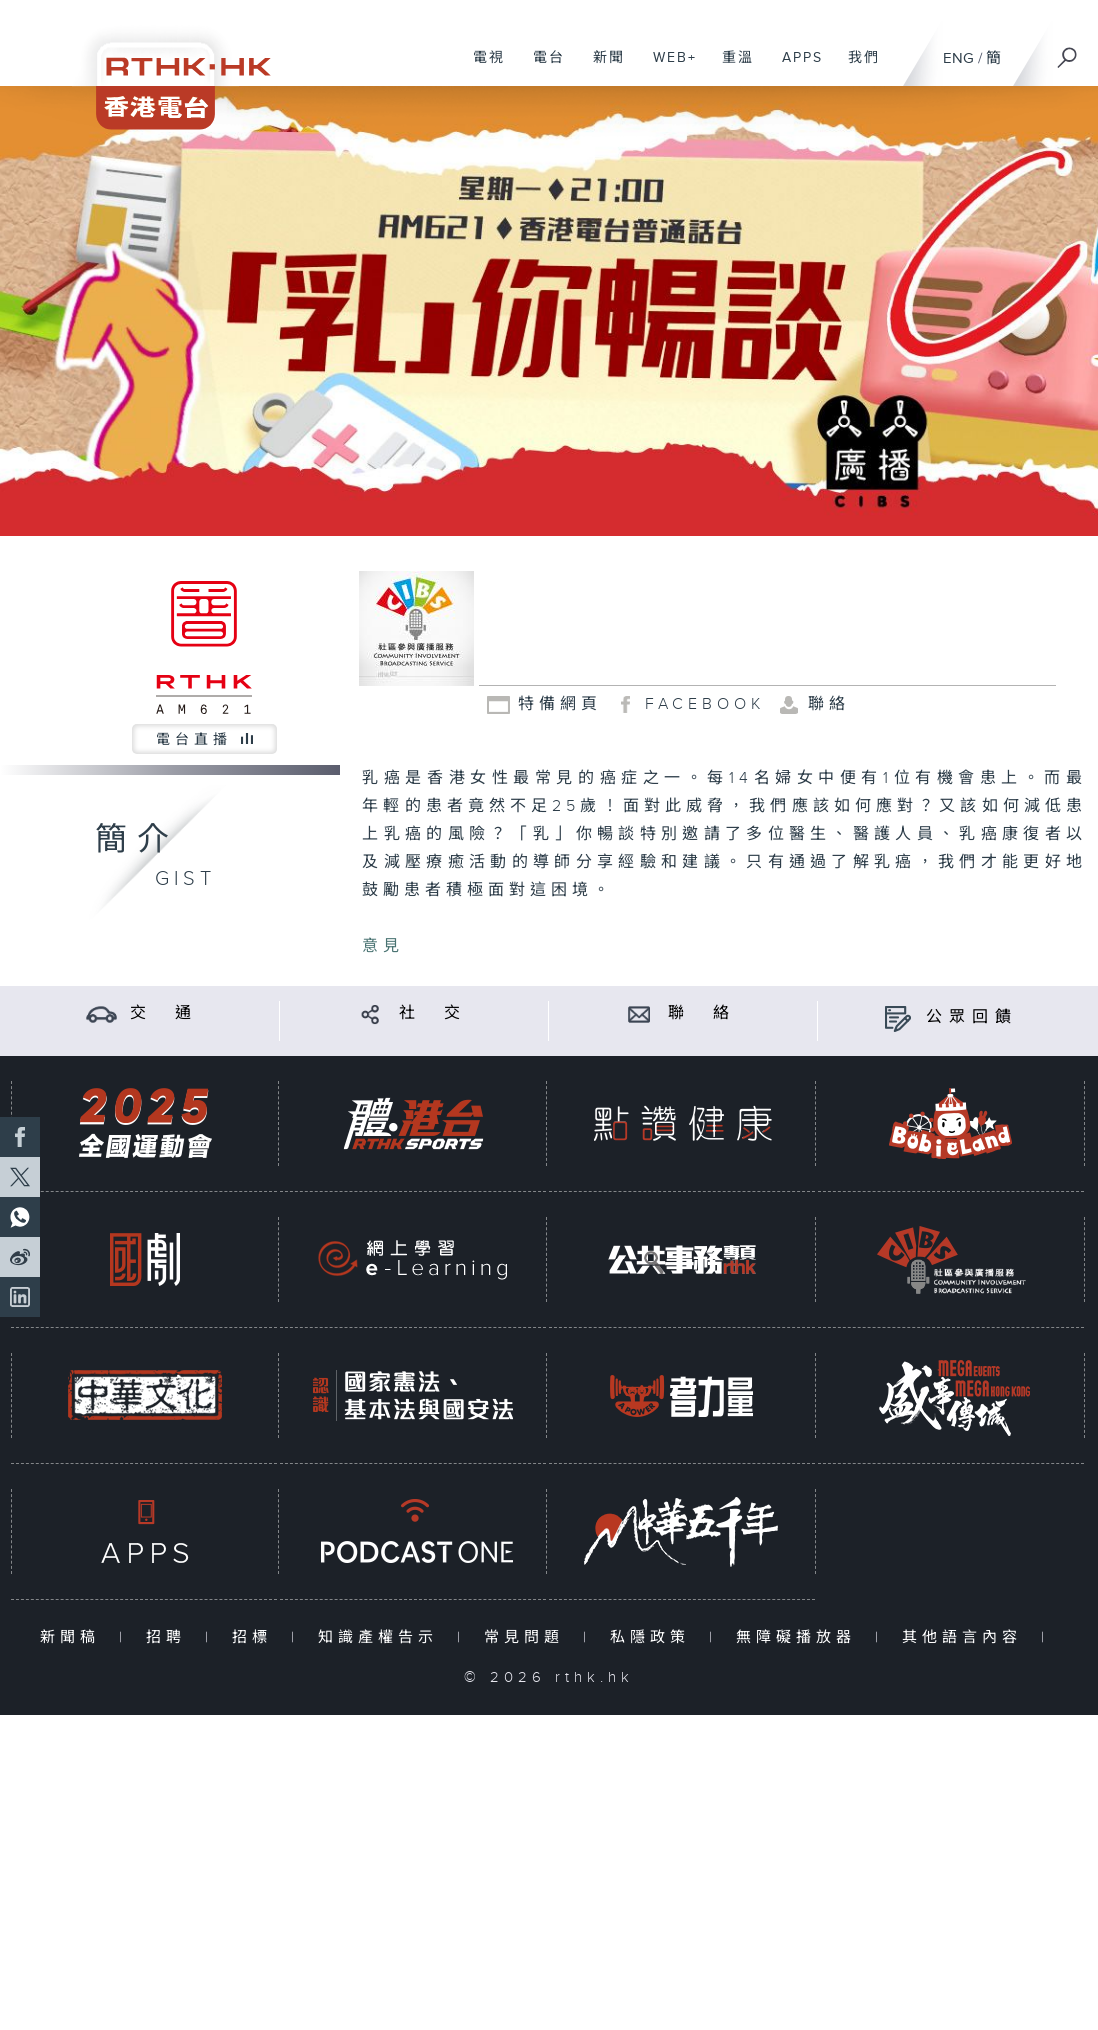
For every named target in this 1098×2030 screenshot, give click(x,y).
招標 (256, 1637)
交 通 (164, 1013)
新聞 (601, 68)
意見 (383, 946)
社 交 (433, 1013)
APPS (795, 68)
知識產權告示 (382, 1637)
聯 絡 (702, 1013)
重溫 (730, 68)
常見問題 (528, 1637)
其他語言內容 (966, 1637)
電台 (541, 68)
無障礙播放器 (800, 1637)
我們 (856, 68)
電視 (481, 68)
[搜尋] (1068, 51)
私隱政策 (654, 1637)
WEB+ (667, 68)
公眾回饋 (972, 1017)
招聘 (170, 1637)
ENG (958, 58)
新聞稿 (74, 1637)
